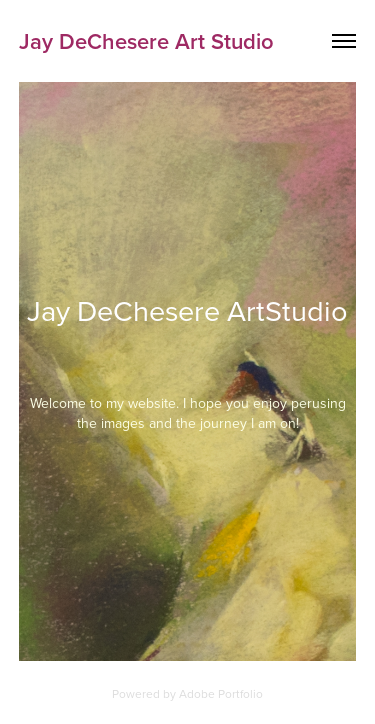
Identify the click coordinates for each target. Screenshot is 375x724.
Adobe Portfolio (221, 693)
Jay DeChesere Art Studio (146, 41)
